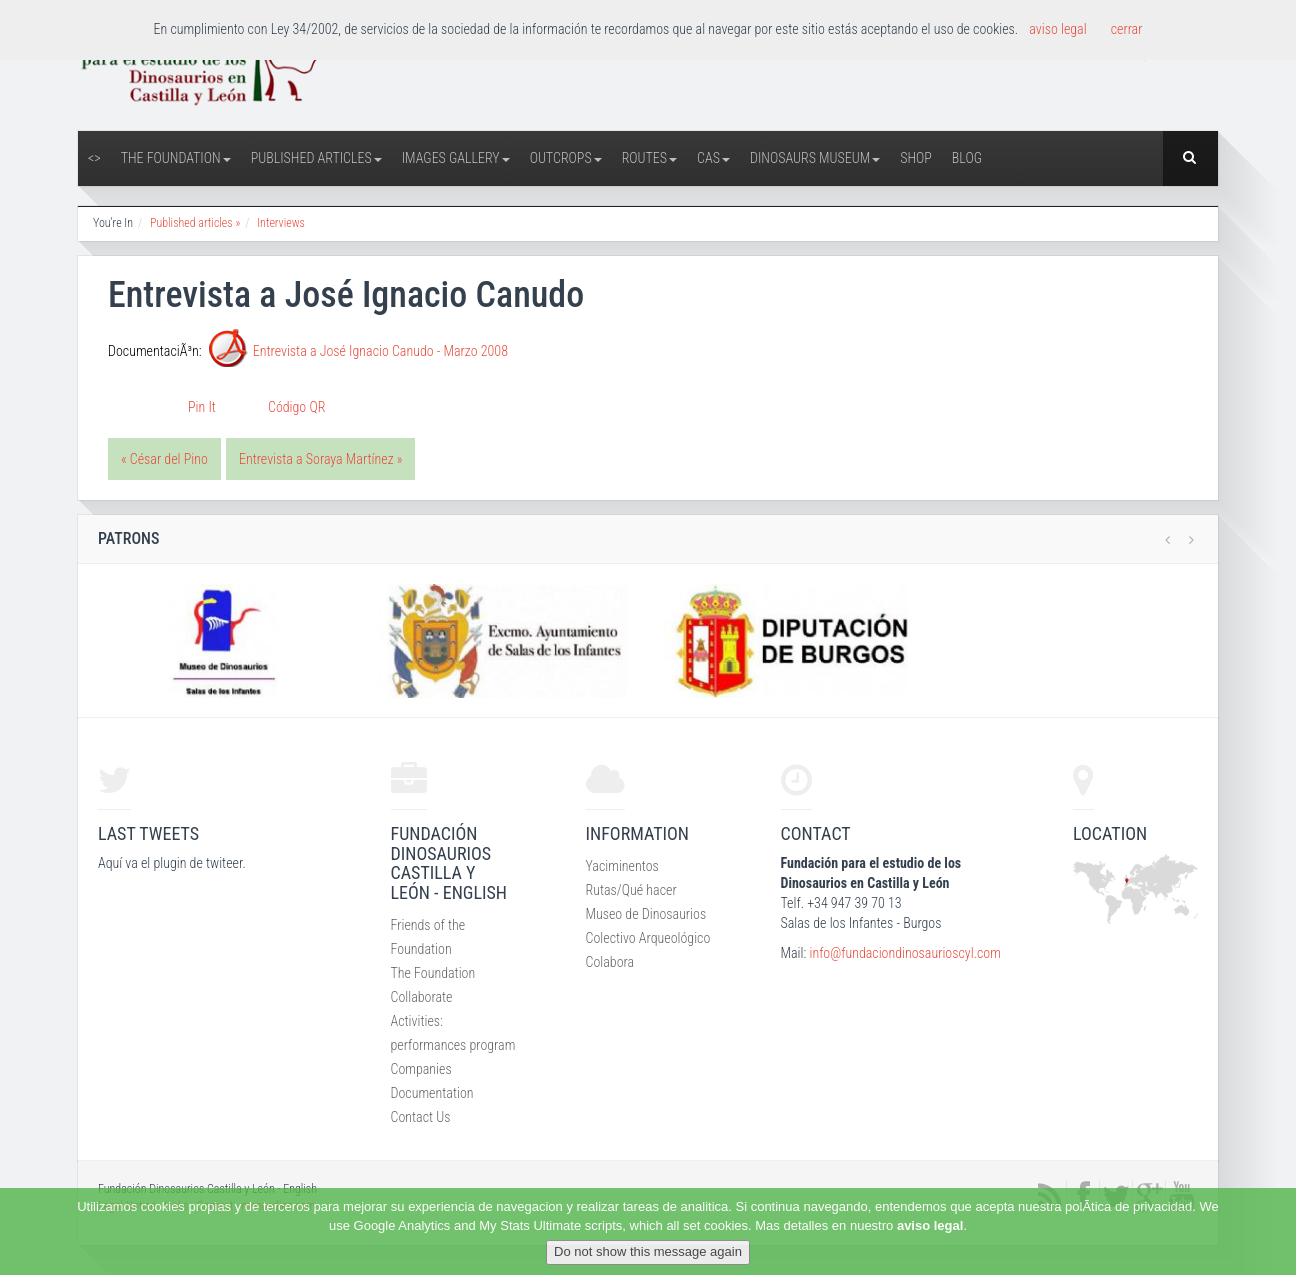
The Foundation (176, 158)
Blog (967, 158)
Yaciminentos (622, 866)
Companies (421, 1069)
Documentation (432, 1093)
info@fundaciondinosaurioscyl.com (904, 953)
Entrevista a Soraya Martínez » (321, 459)
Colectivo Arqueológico (648, 938)
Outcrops (566, 158)
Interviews (281, 223)
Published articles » (195, 223)
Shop (916, 158)
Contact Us (421, 1117)
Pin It (202, 407)
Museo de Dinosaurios (646, 914)
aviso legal (930, 1225)
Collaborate (422, 997)
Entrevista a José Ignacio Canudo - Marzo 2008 (380, 351)
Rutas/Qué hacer (631, 890)
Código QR (296, 407)
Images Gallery (456, 158)
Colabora (610, 962)
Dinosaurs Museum (815, 158)
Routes (649, 158)
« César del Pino (164, 459)
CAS (713, 158)
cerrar (1127, 29)
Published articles (316, 158)
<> (94, 158)
